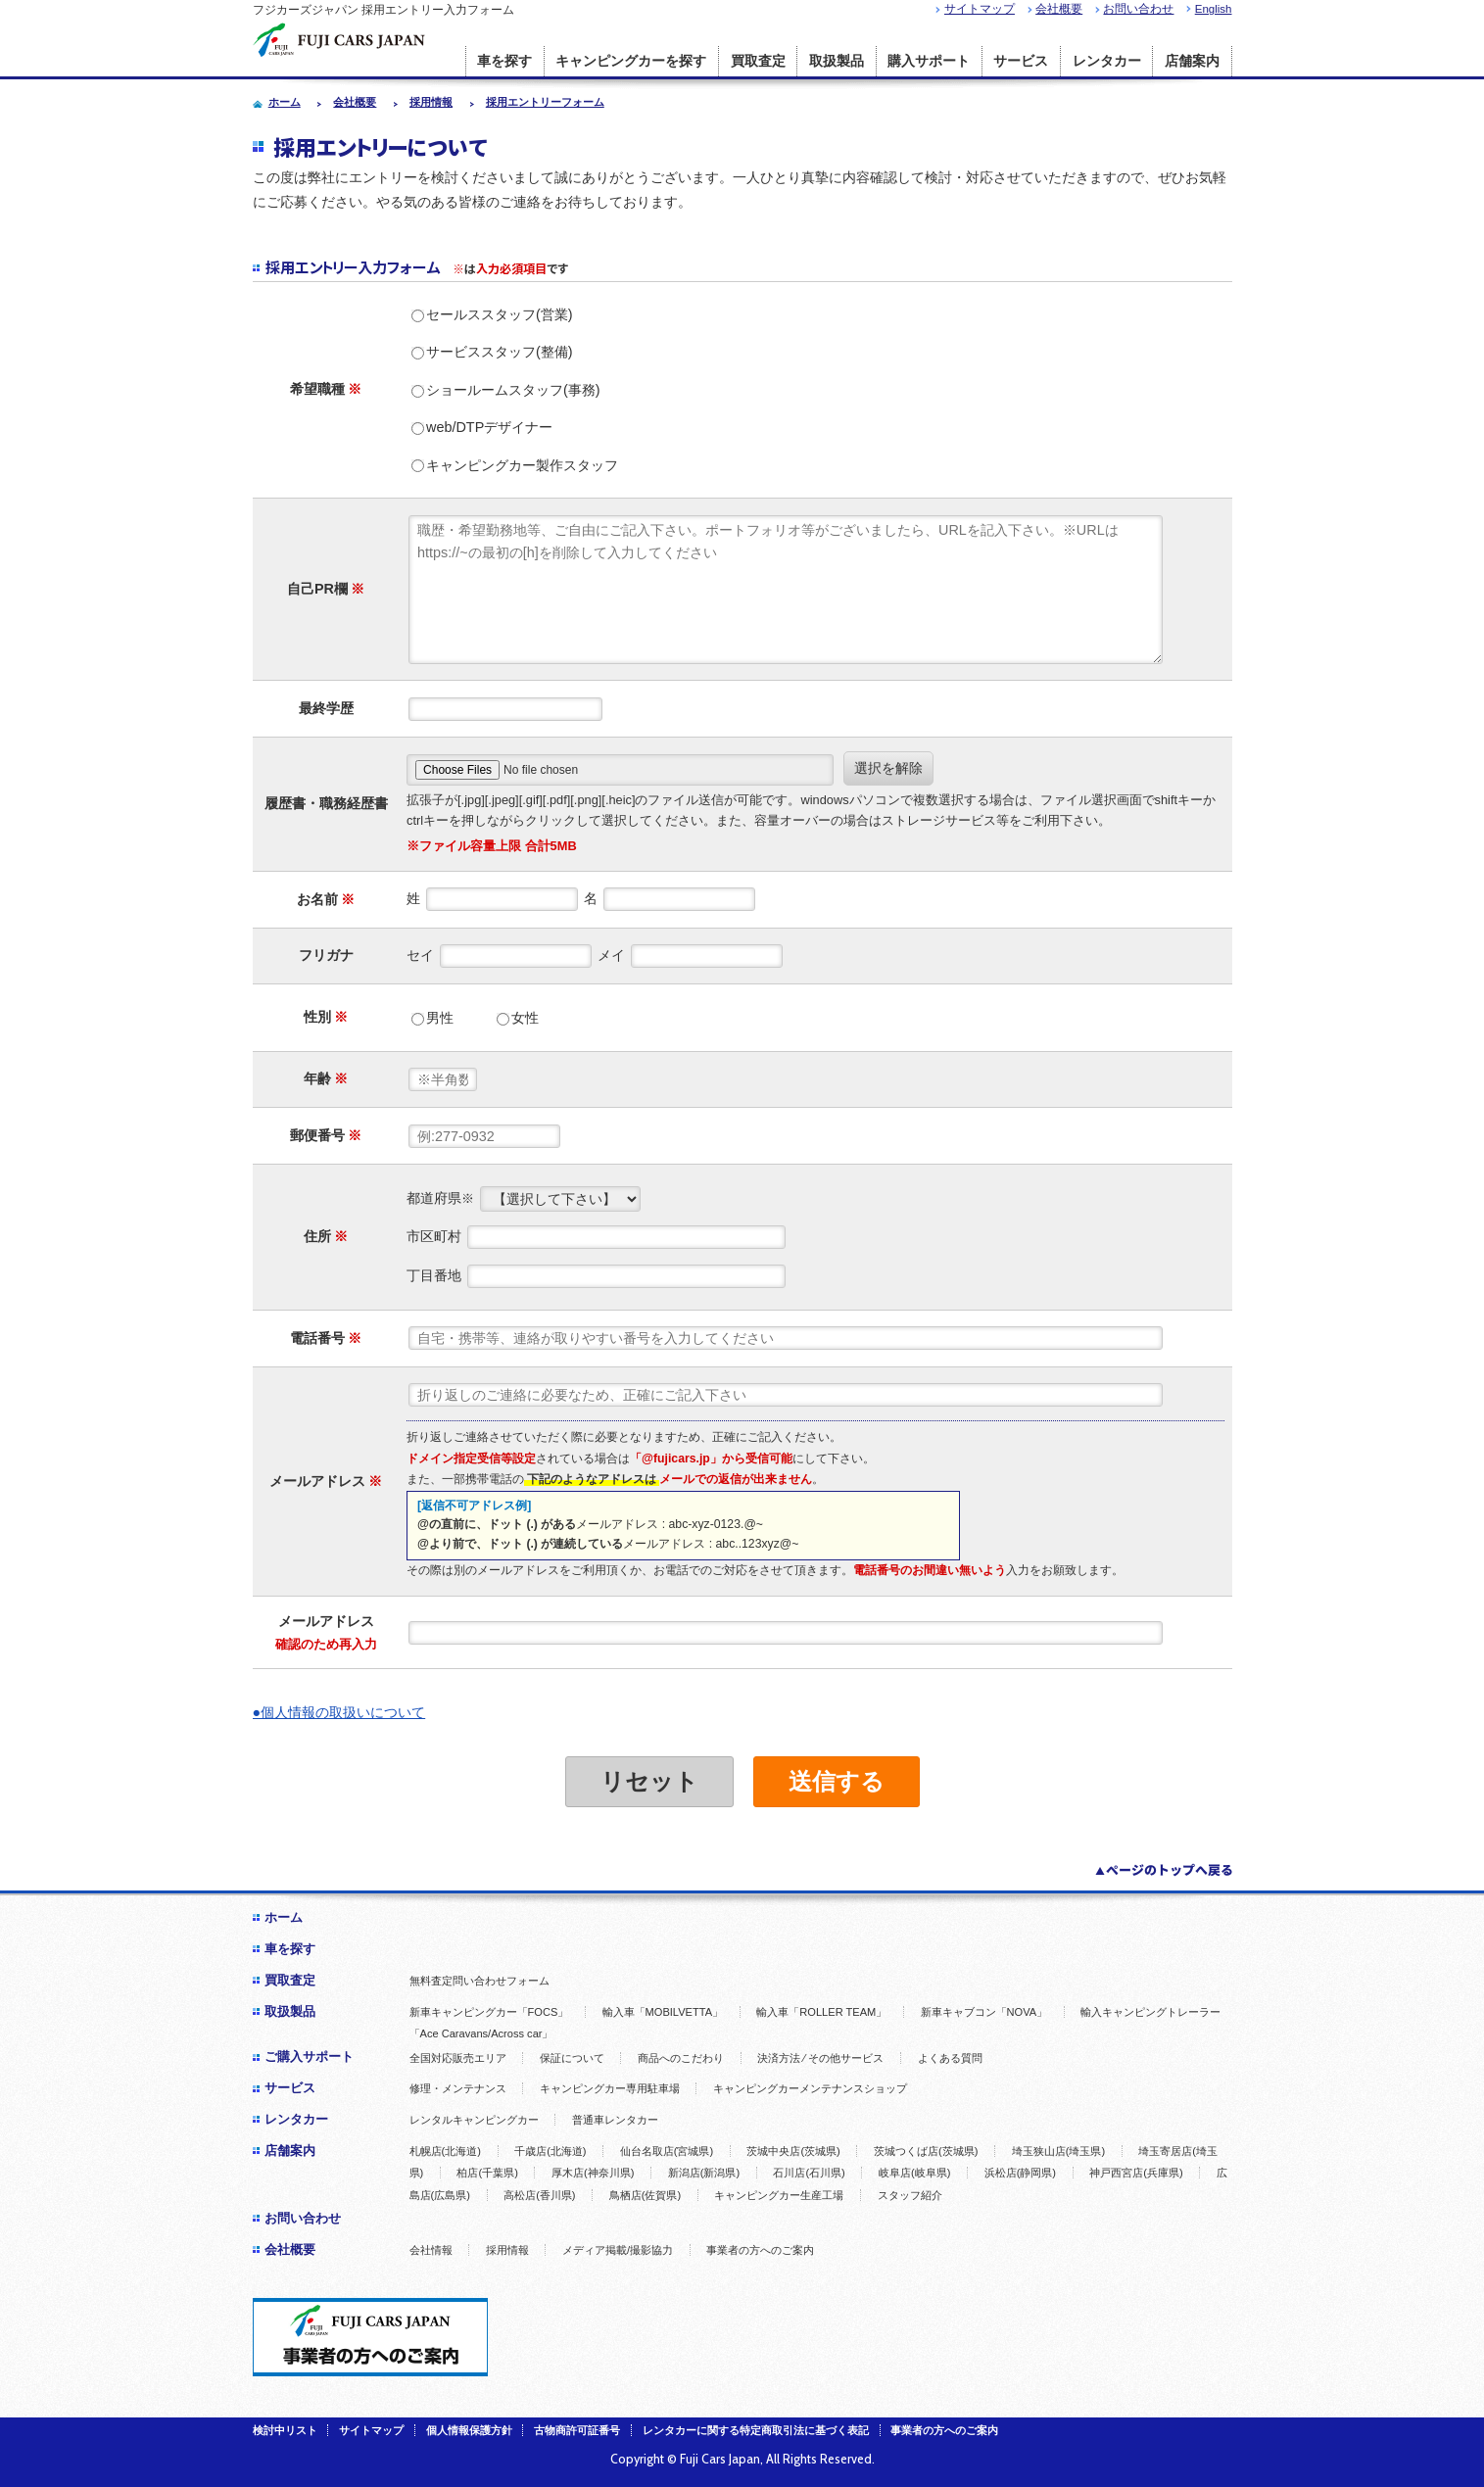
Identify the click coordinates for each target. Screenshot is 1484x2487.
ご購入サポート (309, 2056)
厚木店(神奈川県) (592, 2172)
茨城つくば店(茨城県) (926, 2151)
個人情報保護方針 (469, 2430)
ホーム (283, 1917)
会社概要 (1058, 9)
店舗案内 (1192, 61)
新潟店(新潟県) (704, 2172)
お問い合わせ (1138, 9)
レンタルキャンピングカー (474, 2120)
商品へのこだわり (681, 2058)
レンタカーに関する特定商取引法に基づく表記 (756, 2430)
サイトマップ (979, 9)
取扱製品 (836, 61)
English (1213, 9)
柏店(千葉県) (486, 2172)
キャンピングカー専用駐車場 (610, 2088)
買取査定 (758, 61)
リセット (649, 1781)
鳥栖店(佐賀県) (645, 2195)
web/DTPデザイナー (481, 427)
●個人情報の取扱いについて (339, 1712)
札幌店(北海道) (445, 2151)
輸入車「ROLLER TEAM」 (821, 2012)
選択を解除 (888, 768)
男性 (432, 1018)
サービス (1020, 61)
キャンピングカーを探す (630, 61)
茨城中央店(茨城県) (792, 2151)
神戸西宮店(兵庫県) (1135, 2172)
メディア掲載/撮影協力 (617, 2250)
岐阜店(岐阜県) (914, 2172)
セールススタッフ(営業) (492, 314)
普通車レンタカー (615, 2120)
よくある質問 (950, 2058)
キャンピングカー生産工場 (778, 2195)
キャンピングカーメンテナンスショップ (810, 2088)
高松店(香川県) (539, 2195)
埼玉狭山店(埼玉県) (1058, 2151)
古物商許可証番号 (577, 2430)
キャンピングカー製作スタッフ (514, 465)
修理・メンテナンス (457, 2088)
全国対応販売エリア (457, 2058)
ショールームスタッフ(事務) (505, 390)
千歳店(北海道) (550, 2151)
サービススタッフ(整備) (492, 351)
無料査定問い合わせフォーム (479, 1980)
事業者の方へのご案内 (760, 2250)
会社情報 (431, 2250)
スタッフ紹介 (910, 2195)
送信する (837, 1781)
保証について (572, 2058)
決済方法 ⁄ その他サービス (820, 2058)
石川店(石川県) (808, 2172)
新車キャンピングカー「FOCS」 (489, 2012)
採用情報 (507, 2250)
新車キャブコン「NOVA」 (984, 2012)
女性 (518, 1018)
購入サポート (928, 61)
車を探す (504, 61)
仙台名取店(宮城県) (666, 2151)
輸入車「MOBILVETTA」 (663, 2012)
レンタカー (1107, 61)
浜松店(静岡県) (1020, 2172)
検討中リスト (285, 2430)
